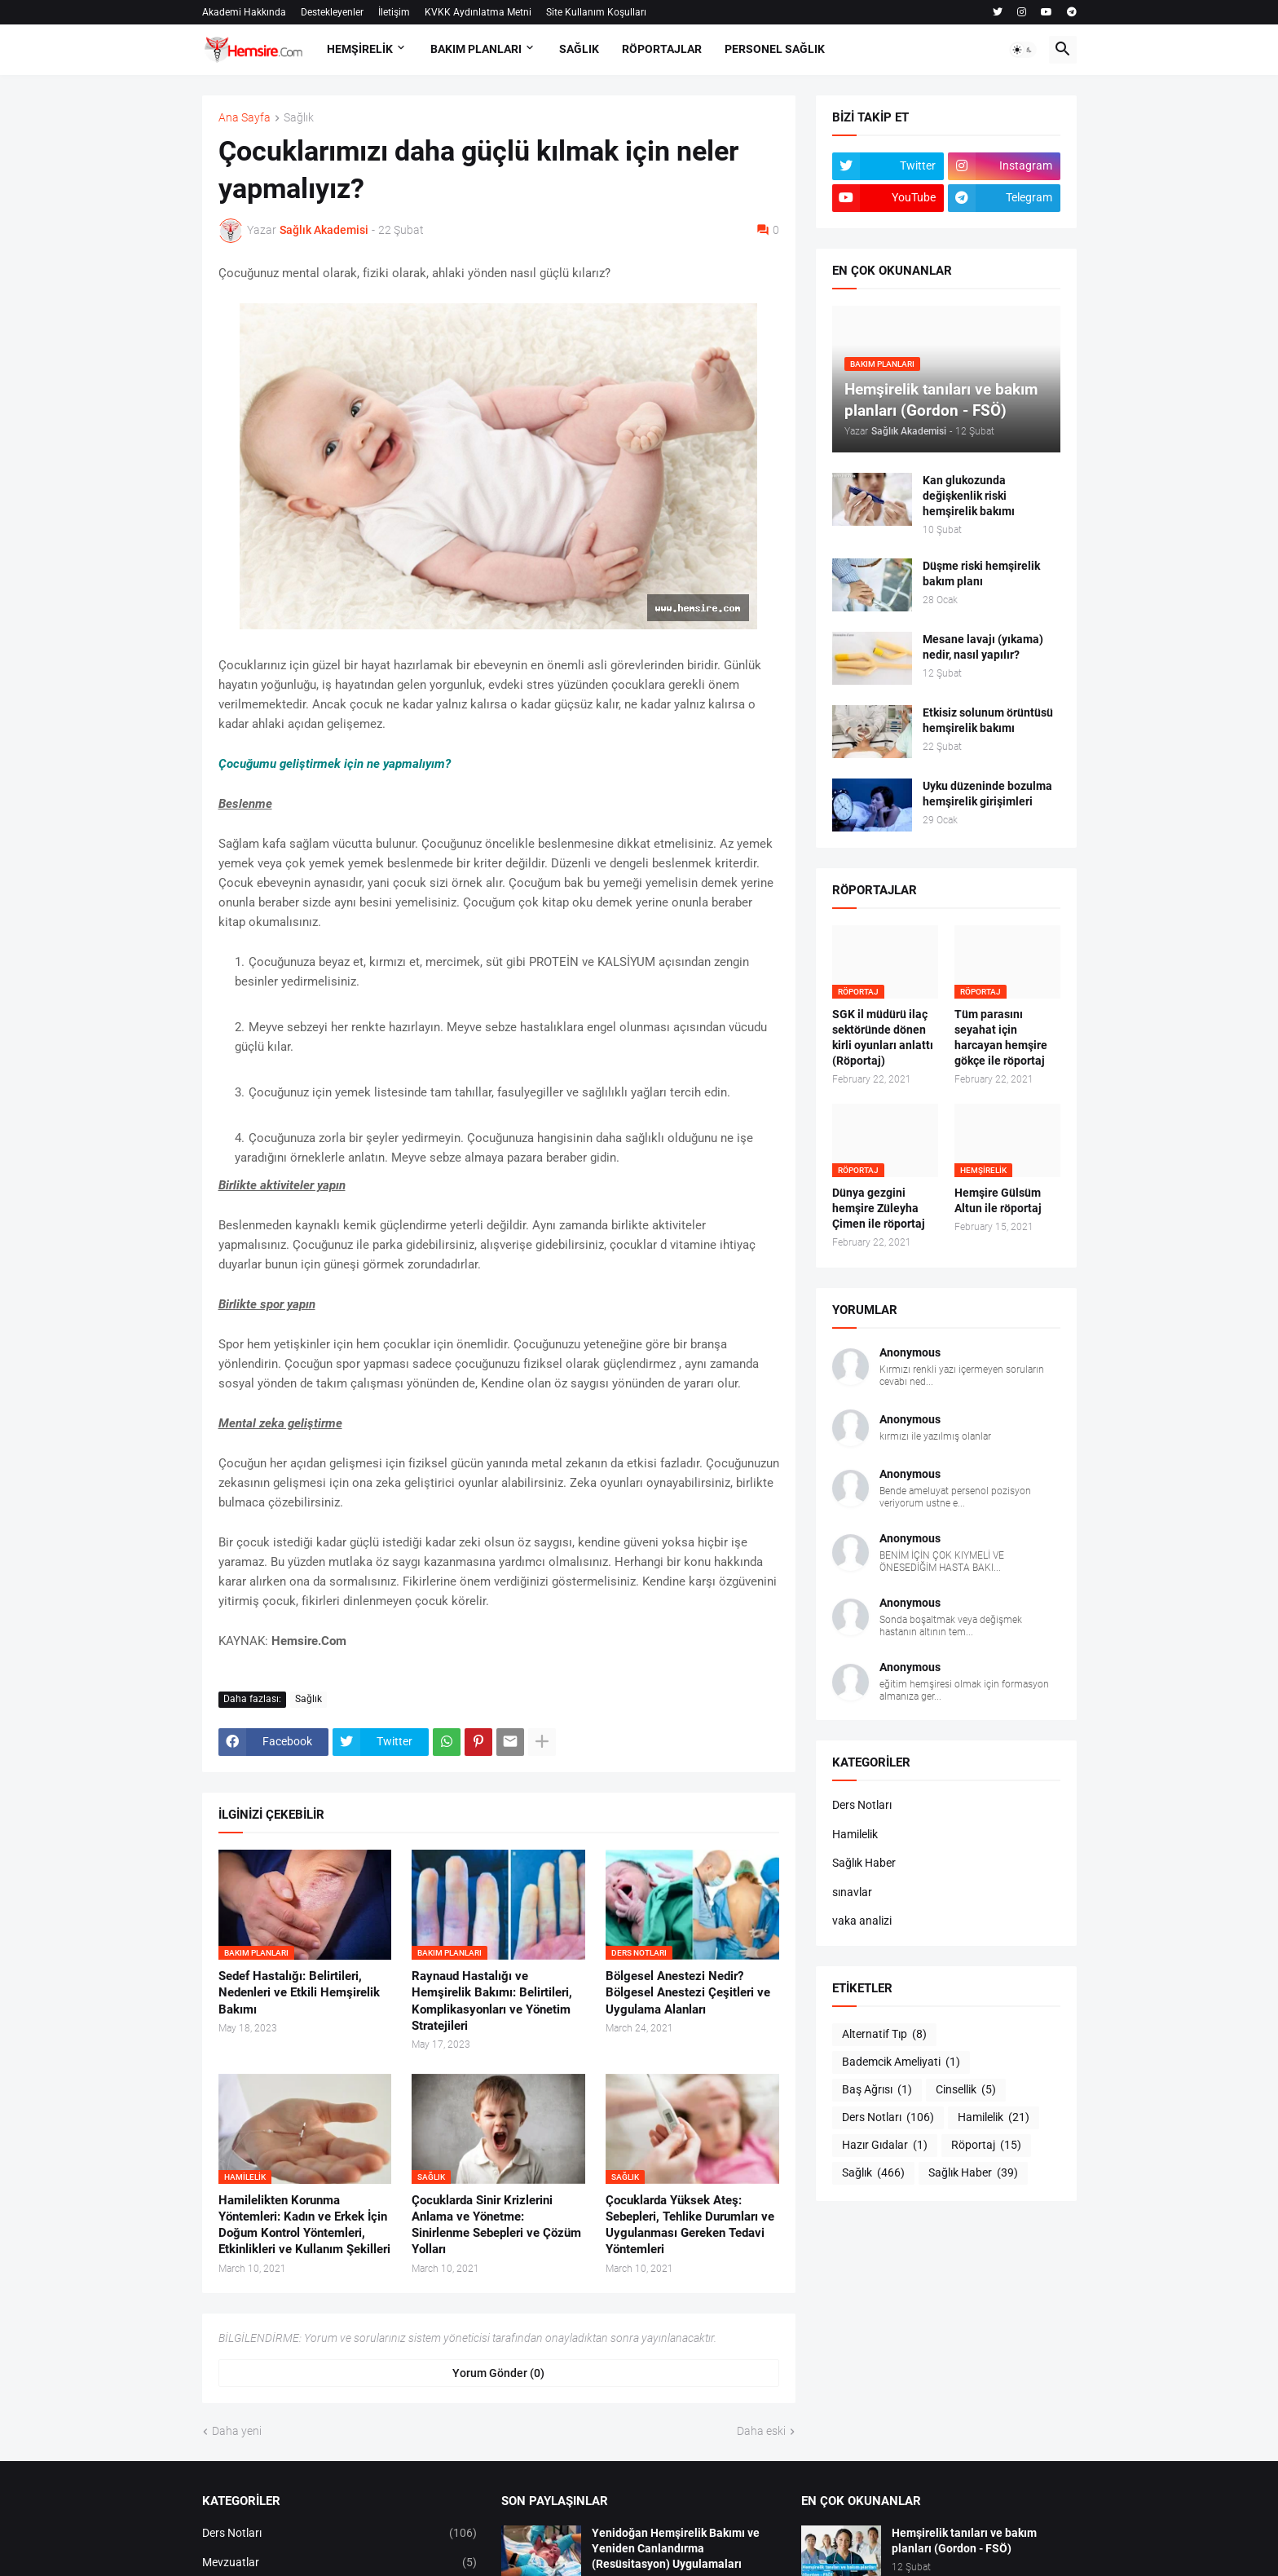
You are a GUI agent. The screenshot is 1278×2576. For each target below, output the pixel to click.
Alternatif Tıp (884, 2035)
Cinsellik (966, 2090)
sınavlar (852, 1892)
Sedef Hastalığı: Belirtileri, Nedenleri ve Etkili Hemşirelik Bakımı (299, 1993)
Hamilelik (855, 1834)
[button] (1023, 50)
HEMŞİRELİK (360, 48)
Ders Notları (862, 1804)
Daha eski (761, 2430)
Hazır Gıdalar (885, 2145)
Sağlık (299, 118)
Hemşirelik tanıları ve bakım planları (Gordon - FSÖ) (964, 2540)
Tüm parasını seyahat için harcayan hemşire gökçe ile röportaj (1000, 1037)
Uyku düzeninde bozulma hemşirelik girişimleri (987, 793)
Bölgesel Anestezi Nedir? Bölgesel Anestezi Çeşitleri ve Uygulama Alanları (688, 1993)
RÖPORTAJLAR (662, 48)
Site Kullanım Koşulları (596, 12)
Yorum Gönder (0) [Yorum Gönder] (498, 2373)
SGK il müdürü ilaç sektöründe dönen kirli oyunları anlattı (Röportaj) (882, 1037)
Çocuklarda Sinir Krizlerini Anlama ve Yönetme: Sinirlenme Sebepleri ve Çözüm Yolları (496, 2225)
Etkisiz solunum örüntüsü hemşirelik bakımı (988, 720)
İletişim (394, 12)
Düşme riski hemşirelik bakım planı (981, 573)
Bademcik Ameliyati (901, 2062)
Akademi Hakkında (244, 12)
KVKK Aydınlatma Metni (478, 12)
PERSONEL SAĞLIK (775, 48)
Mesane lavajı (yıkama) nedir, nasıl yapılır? (983, 647)
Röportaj (986, 2145)
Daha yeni (237, 2430)
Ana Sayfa (244, 118)
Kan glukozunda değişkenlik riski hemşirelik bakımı (969, 496)
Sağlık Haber (864, 1862)
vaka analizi (862, 1920)
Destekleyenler (332, 12)
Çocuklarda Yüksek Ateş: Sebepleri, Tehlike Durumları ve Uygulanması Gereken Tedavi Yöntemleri (690, 2225)
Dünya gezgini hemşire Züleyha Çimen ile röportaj (878, 1208)
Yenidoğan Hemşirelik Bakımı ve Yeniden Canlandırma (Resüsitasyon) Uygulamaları (676, 2548)
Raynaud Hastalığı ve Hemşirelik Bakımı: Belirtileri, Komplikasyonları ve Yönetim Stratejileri (492, 2001)
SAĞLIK (579, 48)
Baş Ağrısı (877, 2090)
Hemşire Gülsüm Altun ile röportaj (998, 1200)
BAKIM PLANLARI (476, 48)
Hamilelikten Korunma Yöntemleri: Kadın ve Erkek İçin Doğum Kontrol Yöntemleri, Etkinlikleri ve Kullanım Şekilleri (304, 2225)
